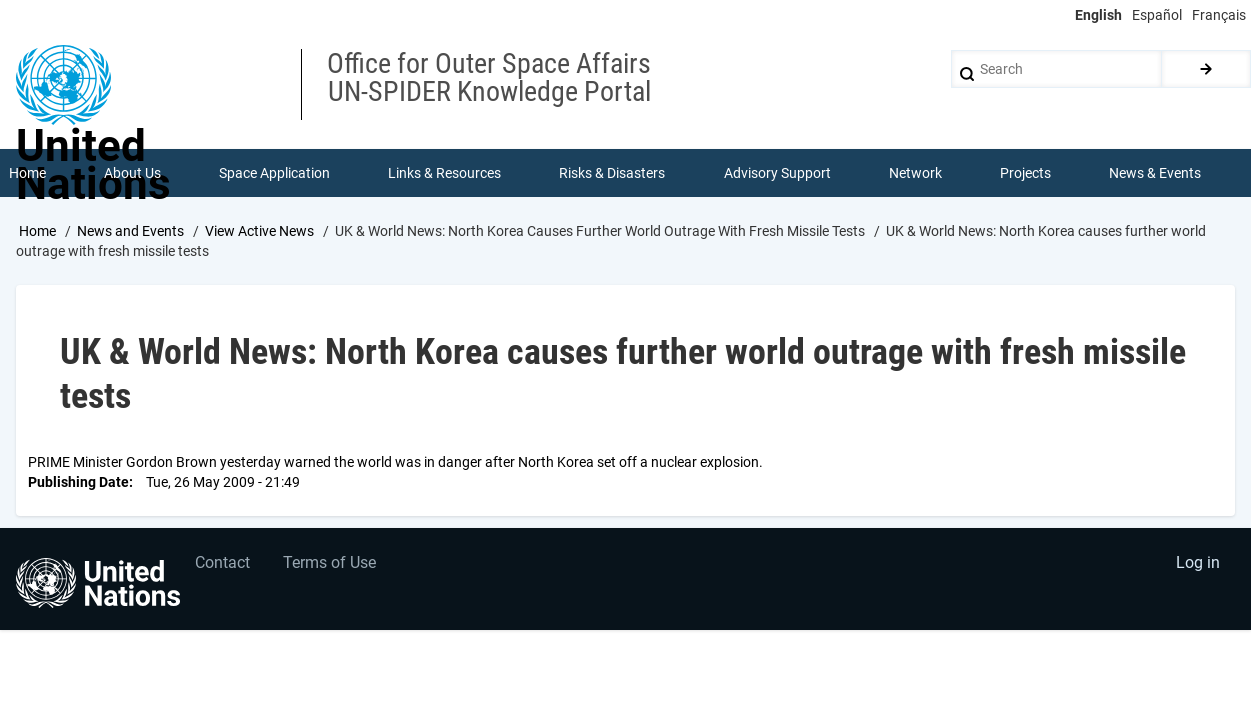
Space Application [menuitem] (274, 174)
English (1098, 15)
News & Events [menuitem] (1156, 174)
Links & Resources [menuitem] (445, 174)
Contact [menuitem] (223, 567)
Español (1157, 15)
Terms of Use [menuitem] (332, 567)
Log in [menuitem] (1197, 567)
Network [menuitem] (915, 174)
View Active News (259, 233)
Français (1219, 15)
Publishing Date (78, 484)
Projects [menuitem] (1026, 174)
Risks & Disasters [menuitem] (613, 174)
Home (37, 233)
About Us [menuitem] (132, 174)
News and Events (130, 233)
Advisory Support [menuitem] (777, 174)
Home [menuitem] (27, 174)
